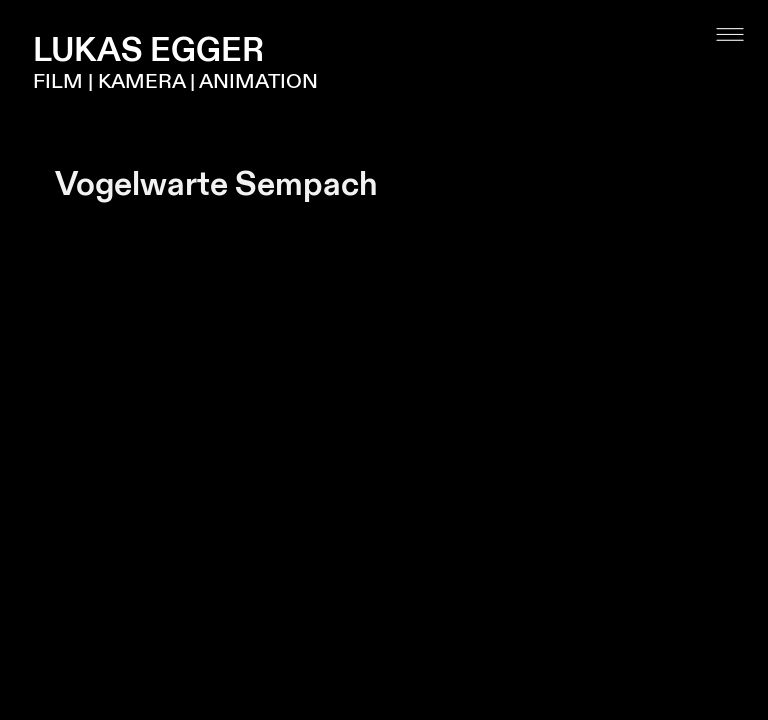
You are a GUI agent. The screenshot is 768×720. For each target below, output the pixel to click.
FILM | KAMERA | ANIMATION (175, 82)
